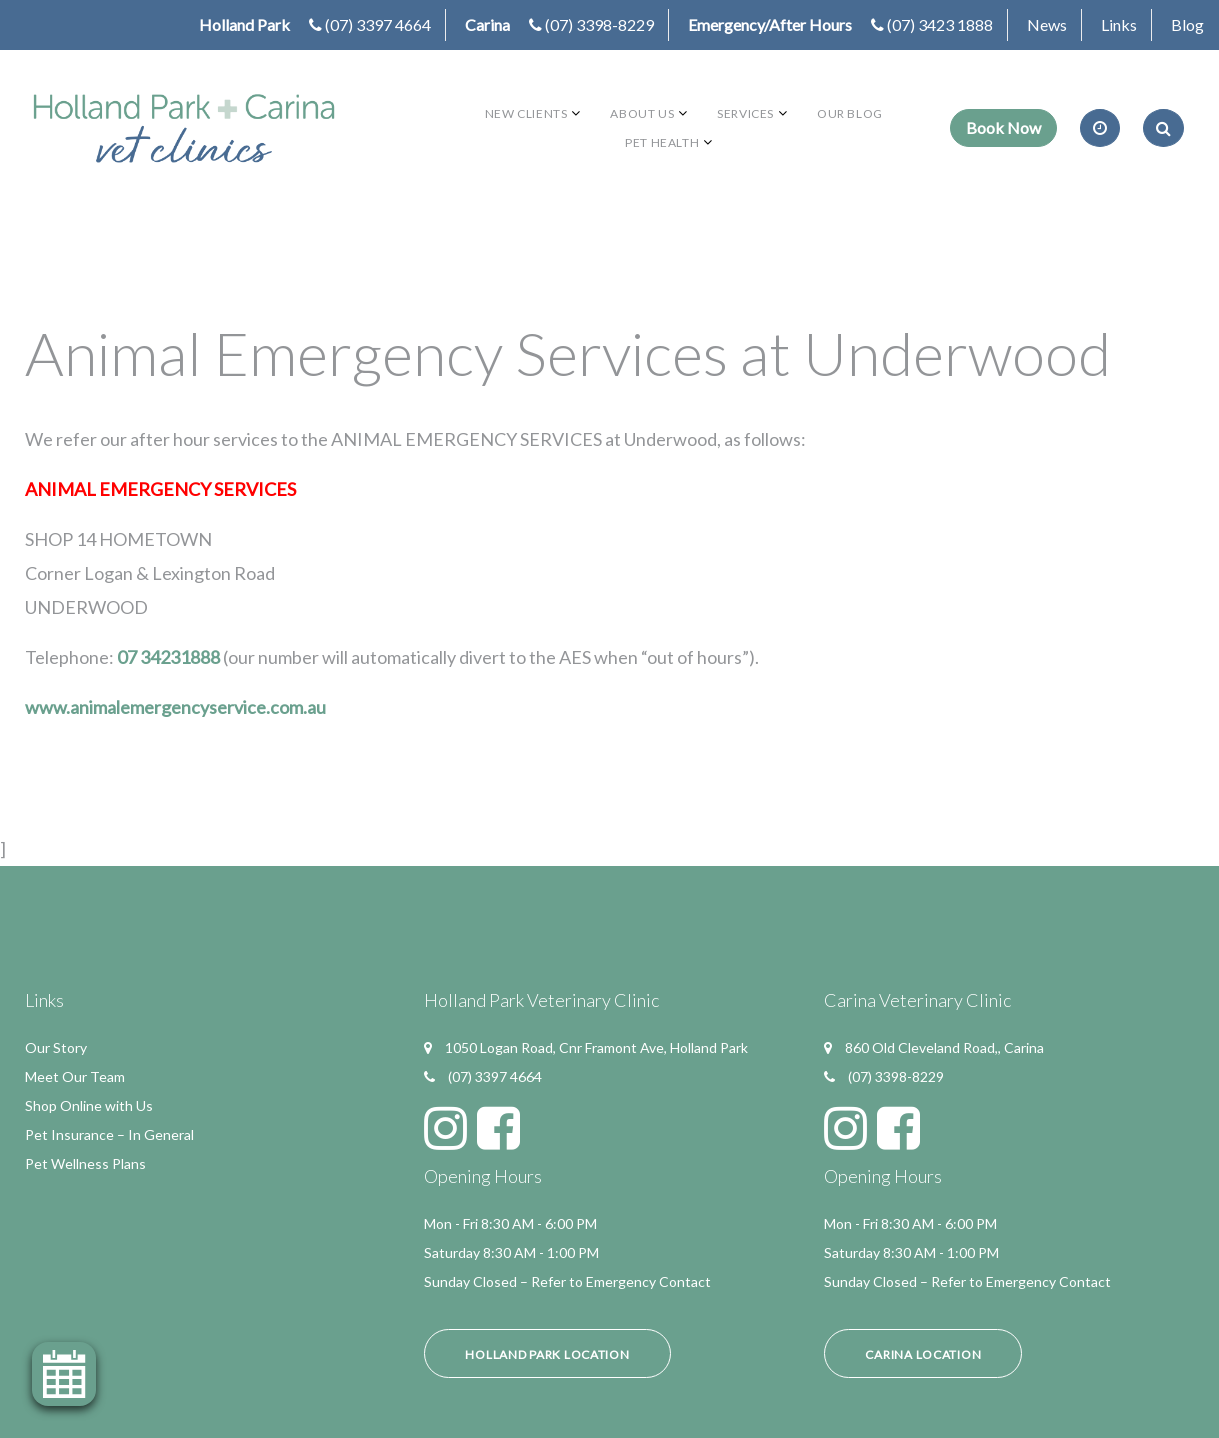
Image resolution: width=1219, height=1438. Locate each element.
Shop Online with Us (89, 1105)
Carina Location (923, 1354)
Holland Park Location (547, 1354)
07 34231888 (168, 657)
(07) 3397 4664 (378, 24)
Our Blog (850, 113)
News (1047, 24)
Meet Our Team (75, 1076)
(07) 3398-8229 (599, 24)
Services (745, 113)
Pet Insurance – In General (109, 1134)
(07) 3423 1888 (940, 24)
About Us (642, 113)
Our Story (56, 1047)
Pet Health (662, 142)
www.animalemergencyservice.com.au (175, 707)
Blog (1187, 24)
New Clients (526, 113)
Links (1119, 24)
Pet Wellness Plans (85, 1163)
